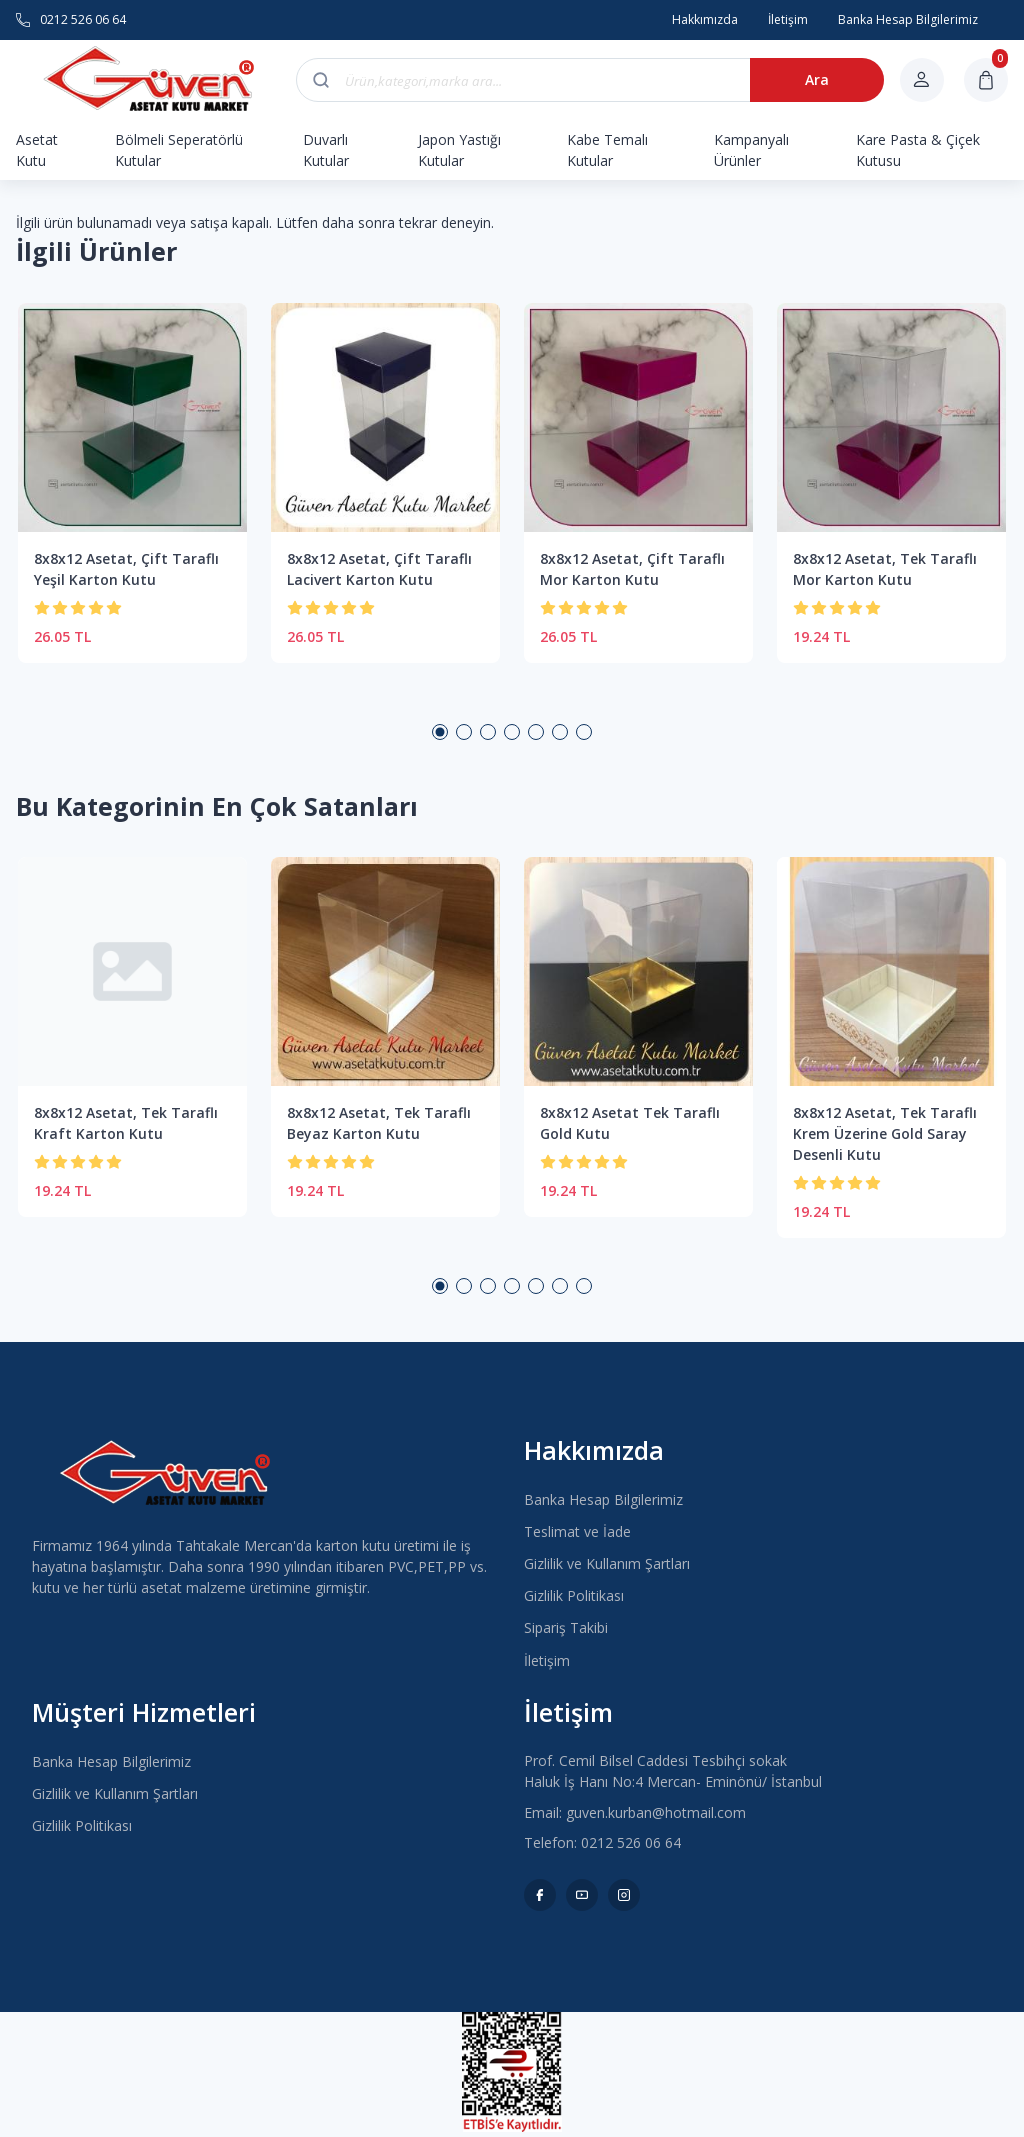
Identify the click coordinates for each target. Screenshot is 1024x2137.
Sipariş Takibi (566, 1627)
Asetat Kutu (37, 150)
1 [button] (440, 732)
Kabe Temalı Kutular (607, 150)
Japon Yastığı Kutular (459, 150)
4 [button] (512, 732)
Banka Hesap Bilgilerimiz (603, 1499)
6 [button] (560, 732)
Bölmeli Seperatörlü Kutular (179, 150)
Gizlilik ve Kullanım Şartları (607, 1563)
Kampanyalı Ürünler (751, 150)
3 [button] (488, 732)
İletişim (547, 1660)
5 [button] (536, 732)
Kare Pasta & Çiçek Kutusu (918, 150)
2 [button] (464, 732)
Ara (817, 79)
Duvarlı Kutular (326, 150)
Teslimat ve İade (577, 1531)
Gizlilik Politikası (574, 1595)
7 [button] (584, 732)
